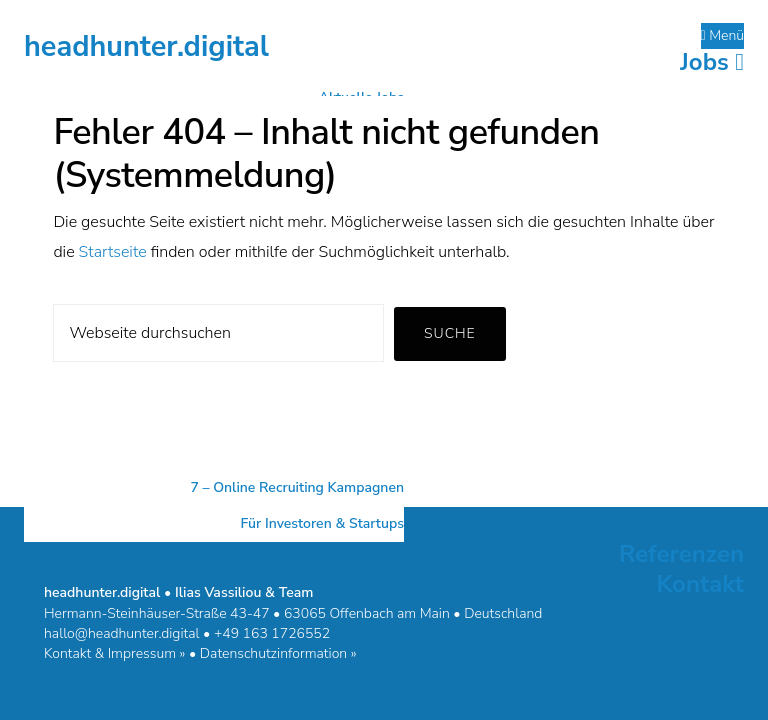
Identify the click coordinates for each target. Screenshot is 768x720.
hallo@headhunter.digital (122, 633)
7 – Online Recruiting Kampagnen (297, 487)
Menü (723, 35)
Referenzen (681, 554)
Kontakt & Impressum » (114, 653)
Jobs (712, 62)
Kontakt (700, 584)
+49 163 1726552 (272, 633)
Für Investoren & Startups (322, 523)
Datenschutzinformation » (278, 653)
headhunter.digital (146, 46)
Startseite (113, 252)
